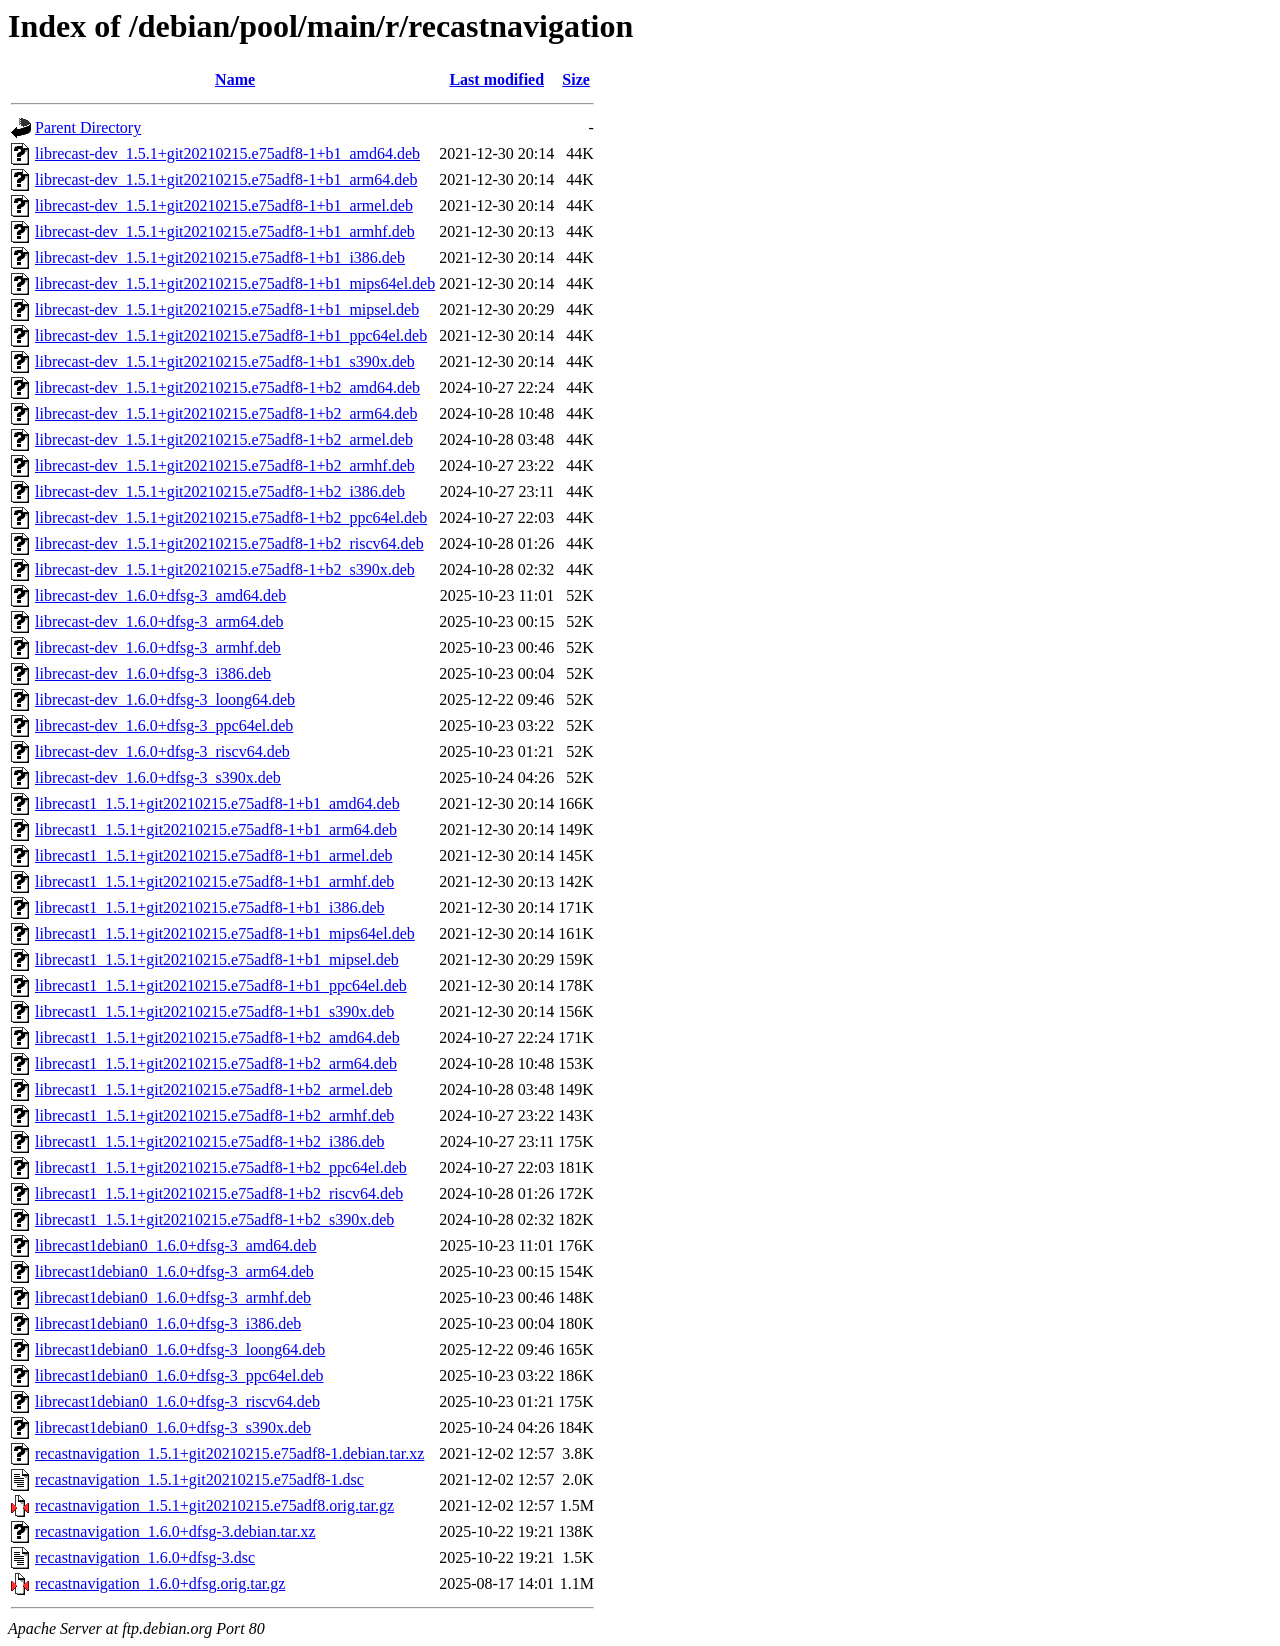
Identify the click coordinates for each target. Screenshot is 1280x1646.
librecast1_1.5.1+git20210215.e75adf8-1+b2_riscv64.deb (219, 1193)
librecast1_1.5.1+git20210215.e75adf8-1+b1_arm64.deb (216, 829)
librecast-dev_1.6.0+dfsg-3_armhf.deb (158, 647)
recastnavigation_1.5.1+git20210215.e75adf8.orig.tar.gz (214, 1505)
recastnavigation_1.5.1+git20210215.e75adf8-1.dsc (199, 1479)
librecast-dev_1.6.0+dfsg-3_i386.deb (153, 673)
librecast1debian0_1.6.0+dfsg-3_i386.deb (168, 1323)
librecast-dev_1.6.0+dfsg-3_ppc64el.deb (164, 725)
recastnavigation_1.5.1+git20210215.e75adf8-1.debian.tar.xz (229, 1453)
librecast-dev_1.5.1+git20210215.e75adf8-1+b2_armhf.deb (225, 465)
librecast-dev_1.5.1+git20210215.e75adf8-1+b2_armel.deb (224, 439)
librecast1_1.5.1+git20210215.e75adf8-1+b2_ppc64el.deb (221, 1167)
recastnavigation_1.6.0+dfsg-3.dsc (145, 1557)
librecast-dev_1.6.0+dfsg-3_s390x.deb (158, 777)
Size (576, 79)
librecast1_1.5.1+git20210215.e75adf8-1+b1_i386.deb (210, 907)
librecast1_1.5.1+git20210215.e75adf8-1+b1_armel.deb (214, 855)
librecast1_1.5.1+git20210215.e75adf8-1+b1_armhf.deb (214, 881)
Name (235, 79)
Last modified (496, 79)
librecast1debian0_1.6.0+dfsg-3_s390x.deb (173, 1427)
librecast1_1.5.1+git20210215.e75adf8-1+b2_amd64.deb (217, 1037)
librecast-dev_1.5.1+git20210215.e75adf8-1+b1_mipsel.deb (227, 309)
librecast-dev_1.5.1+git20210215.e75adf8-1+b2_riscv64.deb (229, 543)
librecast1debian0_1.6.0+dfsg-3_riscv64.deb (177, 1401)
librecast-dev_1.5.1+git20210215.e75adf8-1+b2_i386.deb (220, 491)
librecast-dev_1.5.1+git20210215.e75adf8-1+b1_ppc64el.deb (231, 335)
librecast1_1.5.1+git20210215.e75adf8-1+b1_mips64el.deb (225, 933)
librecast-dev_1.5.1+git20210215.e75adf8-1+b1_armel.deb (224, 205)
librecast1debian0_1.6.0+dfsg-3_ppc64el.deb (179, 1375)
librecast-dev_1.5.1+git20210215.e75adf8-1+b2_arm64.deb (226, 413)
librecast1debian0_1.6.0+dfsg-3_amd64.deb (175, 1245)
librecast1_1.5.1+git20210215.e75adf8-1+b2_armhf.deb (214, 1115)
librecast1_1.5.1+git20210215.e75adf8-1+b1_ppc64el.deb (221, 985)
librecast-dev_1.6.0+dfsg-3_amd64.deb (160, 595)
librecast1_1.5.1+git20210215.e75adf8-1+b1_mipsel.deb (217, 959)
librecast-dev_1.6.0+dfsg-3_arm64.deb (159, 621)
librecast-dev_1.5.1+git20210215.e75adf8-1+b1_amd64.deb (227, 153)
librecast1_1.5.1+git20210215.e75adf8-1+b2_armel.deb (214, 1089)
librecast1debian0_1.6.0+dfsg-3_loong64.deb (180, 1349)
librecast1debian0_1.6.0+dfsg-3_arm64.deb (174, 1271)
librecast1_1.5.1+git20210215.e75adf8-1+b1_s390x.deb (214, 1011)
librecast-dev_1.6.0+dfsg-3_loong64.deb (165, 699)
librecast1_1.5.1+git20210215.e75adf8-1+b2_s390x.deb (214, 1219)
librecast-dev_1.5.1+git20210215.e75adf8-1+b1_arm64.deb (226, 179)
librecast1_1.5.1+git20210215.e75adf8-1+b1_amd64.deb (217, 803)
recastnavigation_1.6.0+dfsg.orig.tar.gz (160, 1583)
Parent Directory (88, 127)
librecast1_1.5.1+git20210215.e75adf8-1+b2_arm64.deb (216, 1063)
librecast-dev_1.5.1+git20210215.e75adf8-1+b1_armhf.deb (225, 231)
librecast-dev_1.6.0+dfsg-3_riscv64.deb (162, 751)
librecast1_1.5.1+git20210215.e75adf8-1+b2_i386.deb (210, 1141)
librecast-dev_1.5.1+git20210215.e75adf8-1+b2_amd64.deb (227, 387)
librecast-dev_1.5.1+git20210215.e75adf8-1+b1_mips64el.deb (235, 283)
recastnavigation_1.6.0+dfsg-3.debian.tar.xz (175, 1531)
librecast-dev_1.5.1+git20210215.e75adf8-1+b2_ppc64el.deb (231, 517)
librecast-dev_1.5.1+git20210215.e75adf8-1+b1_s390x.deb (225, 361)
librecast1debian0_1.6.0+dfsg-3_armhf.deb (173, 1297)
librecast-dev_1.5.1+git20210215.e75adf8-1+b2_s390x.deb (225, 569)
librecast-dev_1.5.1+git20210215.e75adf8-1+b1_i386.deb (220, 257)
